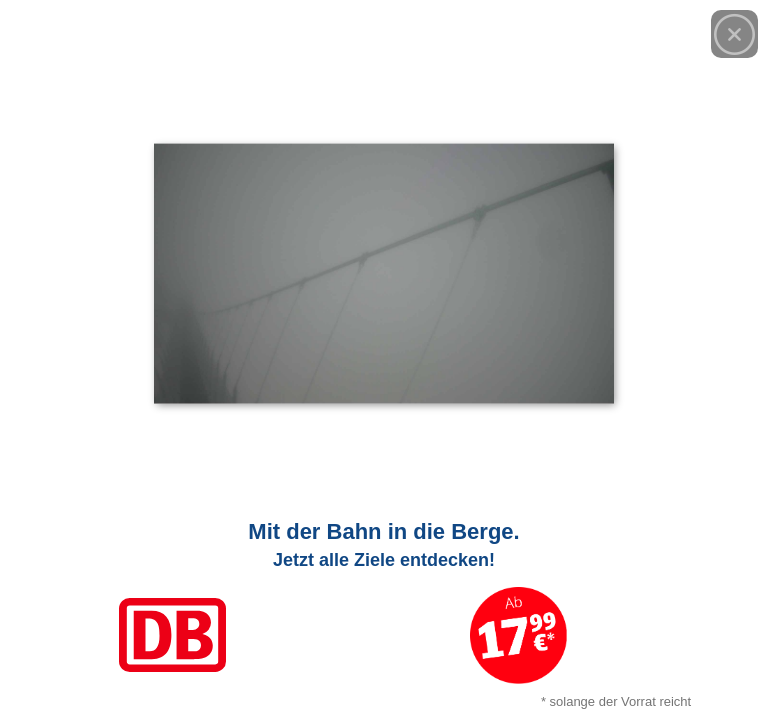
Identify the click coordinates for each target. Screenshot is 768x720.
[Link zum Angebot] (384, 610)
